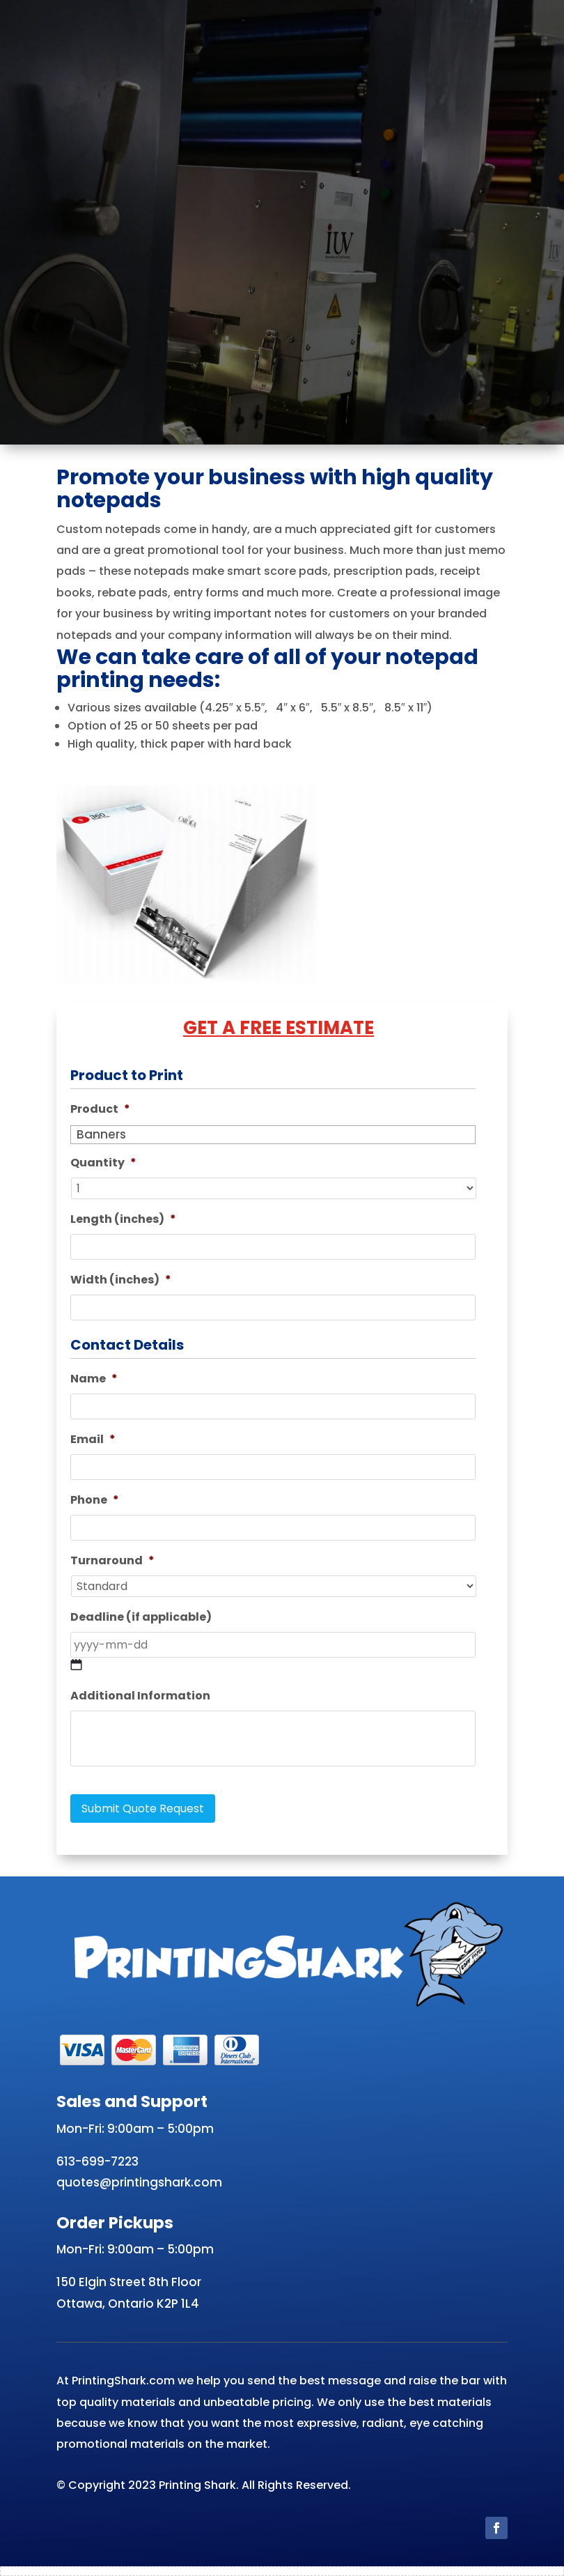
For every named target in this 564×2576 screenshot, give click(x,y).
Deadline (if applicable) (141, 1617)
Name (94, 1379)
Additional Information (140, 1696)
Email (93, 1440)
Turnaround (112, 1561)
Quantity (103, 1163)
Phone (94, 1500)
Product (100, 1109)
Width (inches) (120, 1280)
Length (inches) (123, 1219)
